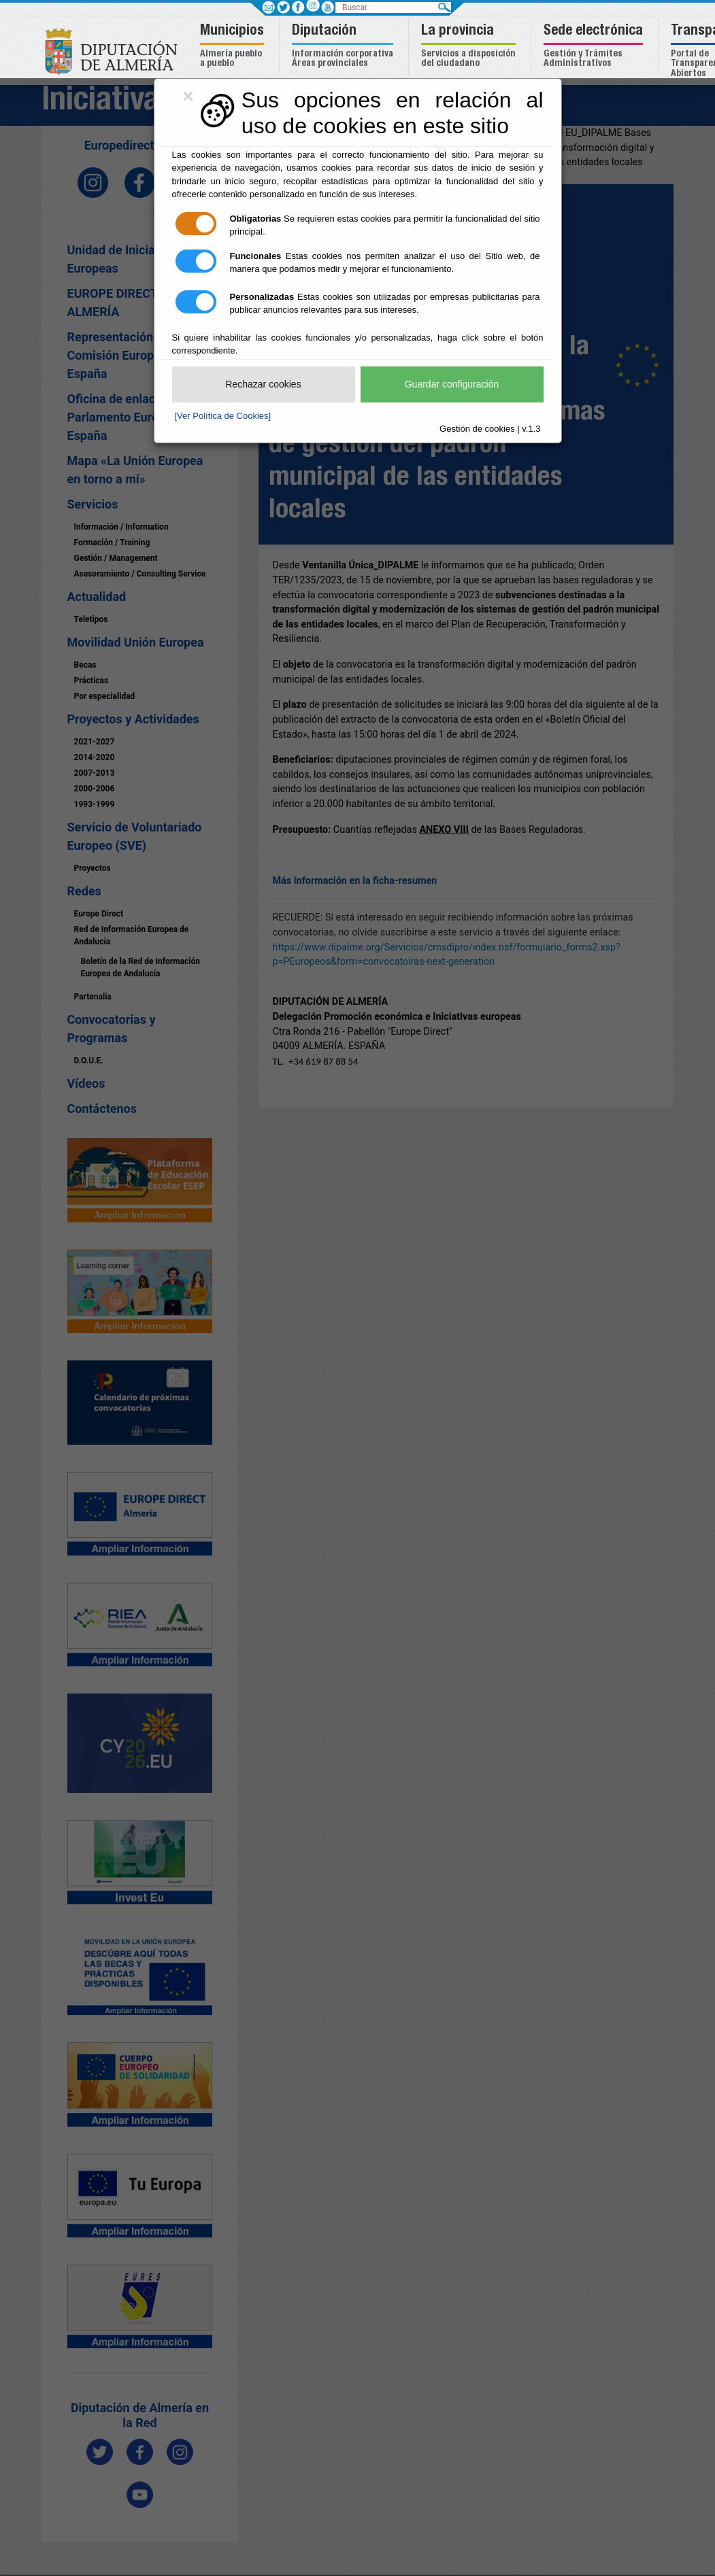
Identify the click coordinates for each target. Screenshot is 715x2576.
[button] (234, 46)
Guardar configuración (452, 384)
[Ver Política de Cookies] (223, 416)
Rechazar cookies (263, 384)
